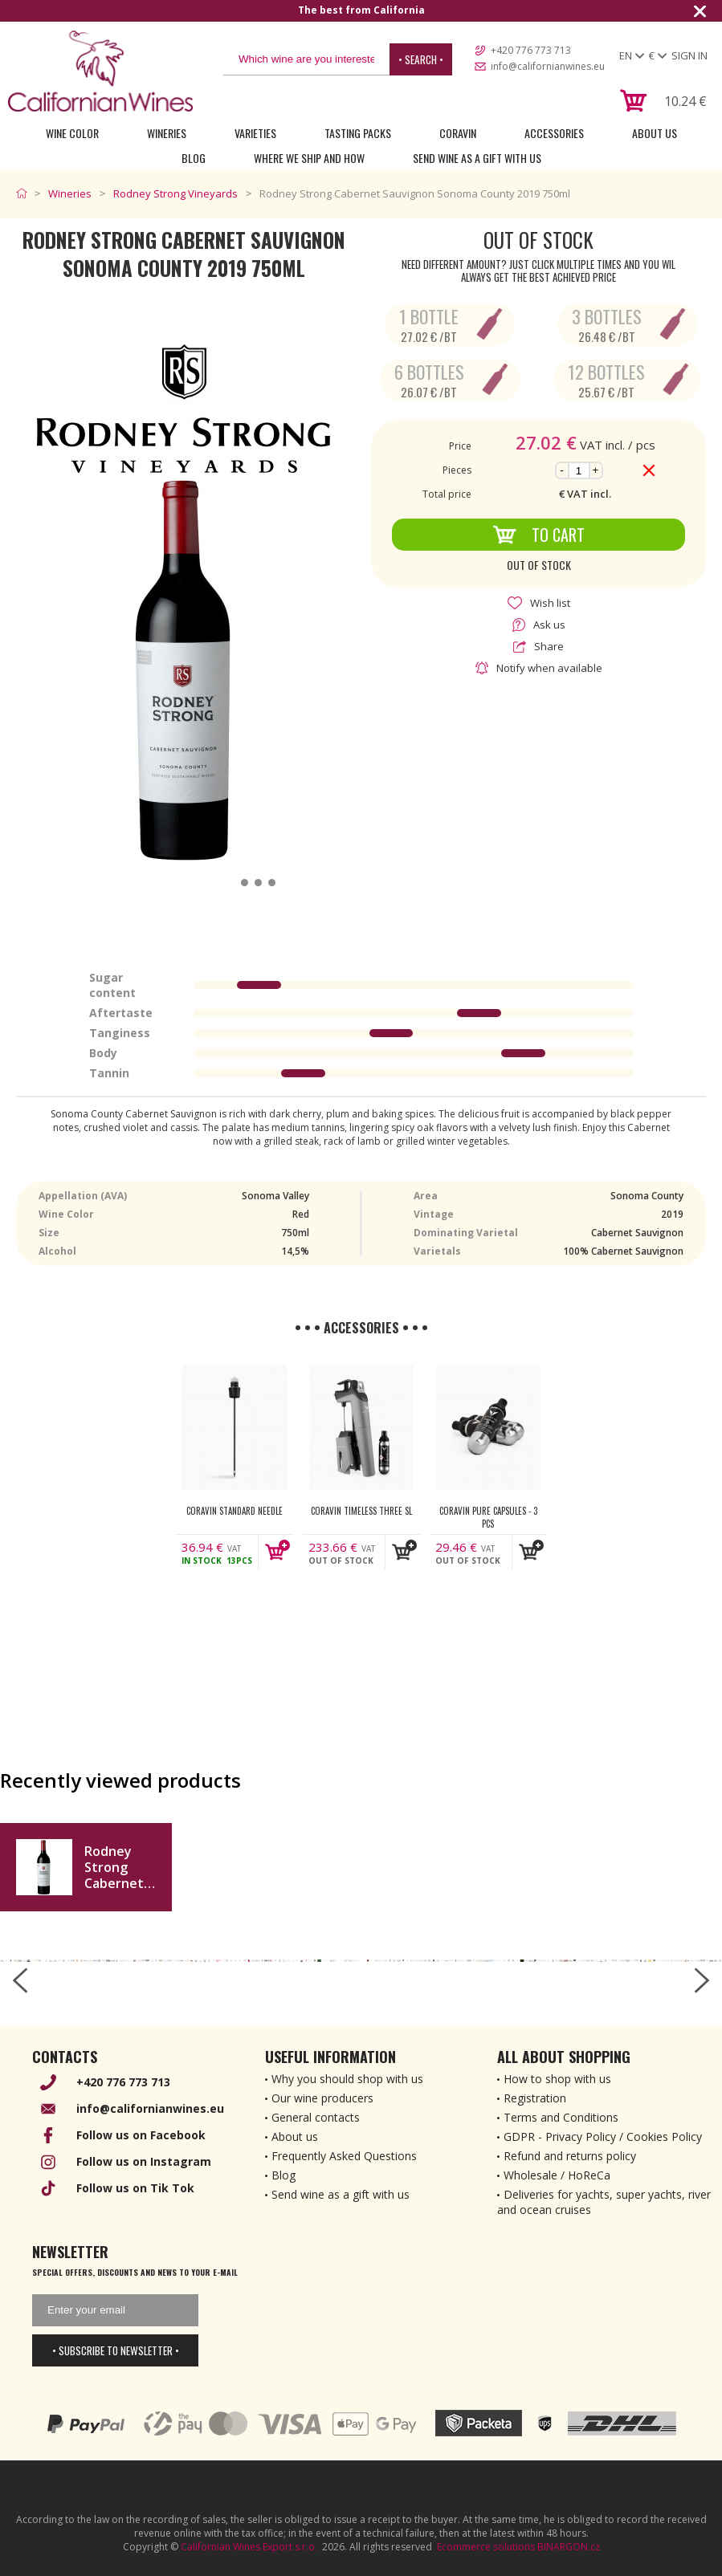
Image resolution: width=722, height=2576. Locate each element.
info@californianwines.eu (548, 66)
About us (294, 2136)
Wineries (166, 132)
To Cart (538, 535)
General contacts (315, 2117)
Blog (194, 157)
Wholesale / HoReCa (557, 2175)
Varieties (255, 132)
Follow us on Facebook (141, 2135)
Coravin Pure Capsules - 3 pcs (488, 1517)
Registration (535, 2098)
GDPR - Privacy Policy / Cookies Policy (603, 2136)
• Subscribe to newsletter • (115, 2350)
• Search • (420, 59)
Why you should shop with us (347, 2078)
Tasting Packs (357, 132)
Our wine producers (322, 2098)
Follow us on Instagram (143, 2161)
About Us (654, 132)
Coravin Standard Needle (234, 1510)
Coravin (457, 132)
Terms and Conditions (561, 2117)
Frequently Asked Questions (344, 2155)
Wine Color (72, 132)
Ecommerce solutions (486, 2547)
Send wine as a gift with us (477, 157)
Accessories (554, 132)
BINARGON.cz (568, 2547)
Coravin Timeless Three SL (361, 1510)
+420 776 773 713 (531, 50)
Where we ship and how (309, 157)
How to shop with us (557, 2078)
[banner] (100, 71)
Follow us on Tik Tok (135, 2188)
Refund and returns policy (570, 2155)
